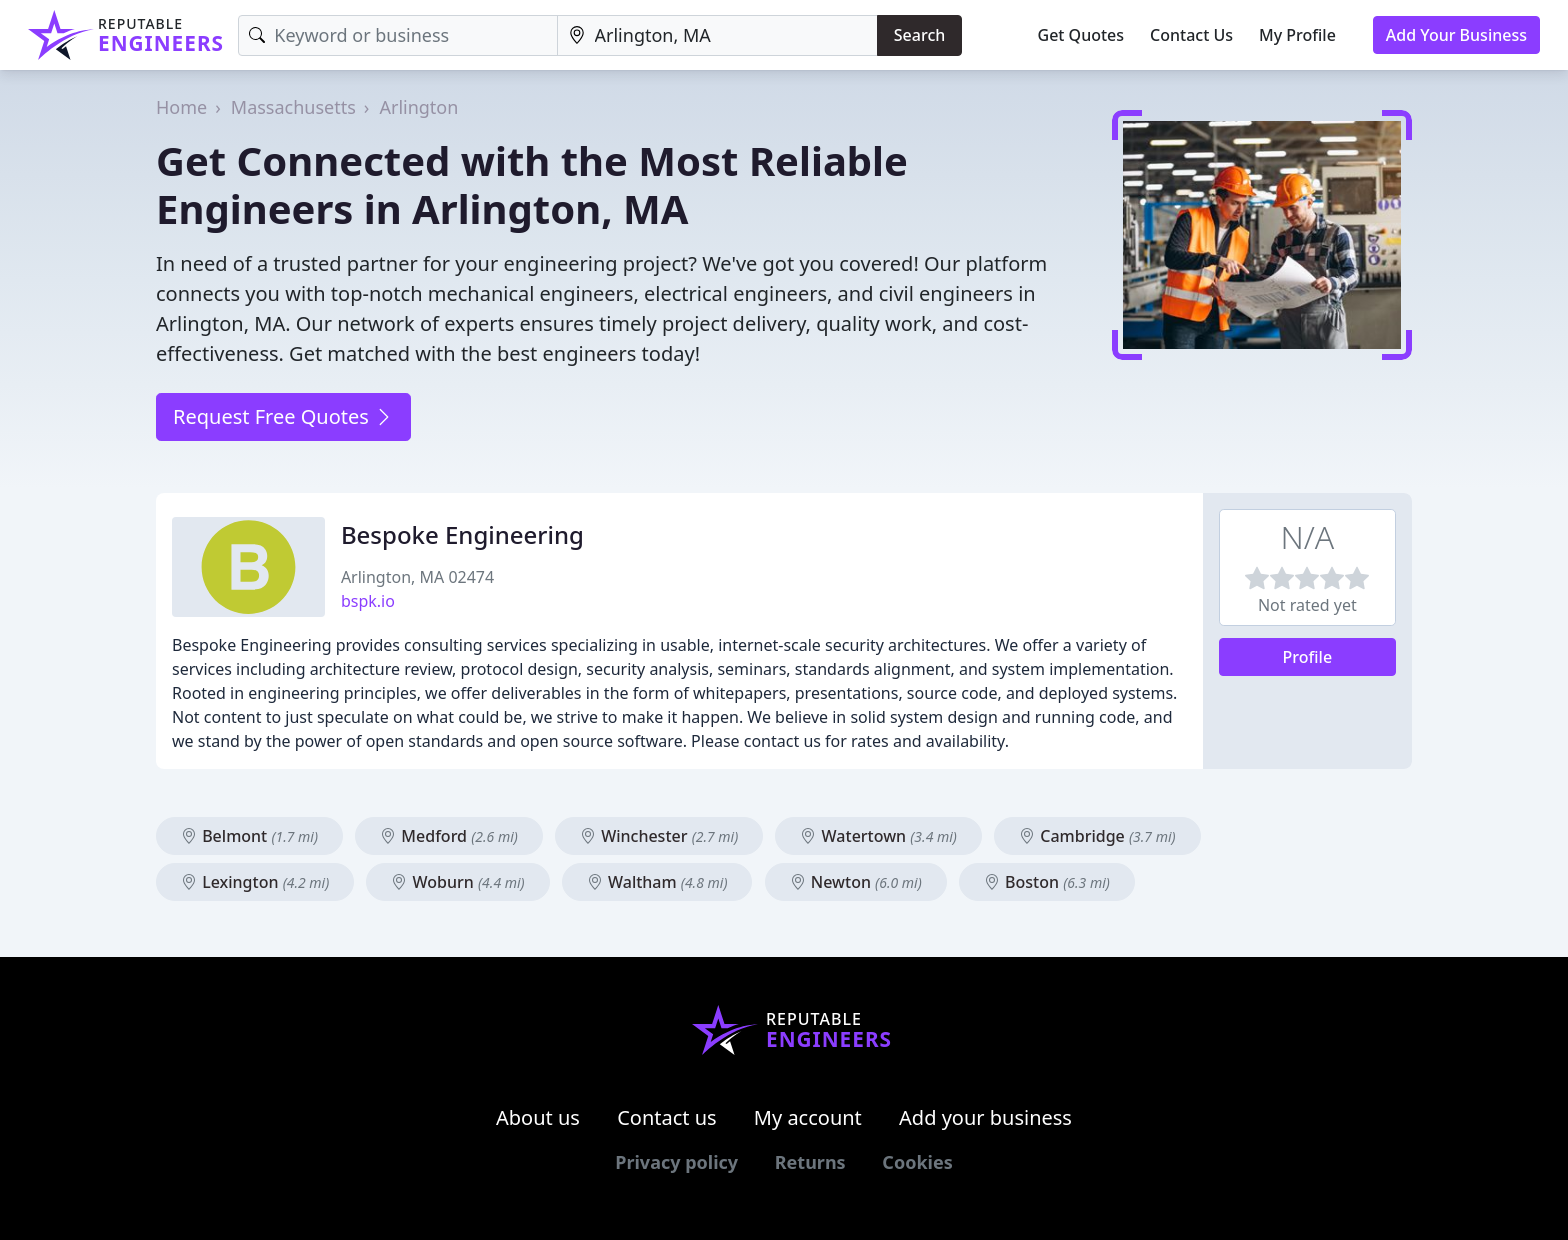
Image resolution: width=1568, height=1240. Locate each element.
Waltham (657, 882)
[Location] (717, 35)
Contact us (667, 1117)
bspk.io (368, 601)
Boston (1047, 882)
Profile (1308, 657)
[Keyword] (397, 35)
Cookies (917, 1162)
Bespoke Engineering (462, 534)
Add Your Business (1456, 35)
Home (181, 107)
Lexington (255, 882)
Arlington (418, 107)
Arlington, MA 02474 (417, 577)
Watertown (878, 836)
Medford (449, 836)
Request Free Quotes (283, 416)
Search (919, 35)
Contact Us (1191, 35)
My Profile (1297, 35)
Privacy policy (676, 1162)
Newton (856, 882)
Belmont (249, 836)
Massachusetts (293, 107)
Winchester (659, 836)
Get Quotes (1081, 35)
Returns (810, 1162)
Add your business (985, 1117)
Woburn (457, 882)
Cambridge (1097, 836)
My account (808, 1117)
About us (538, 1117)
